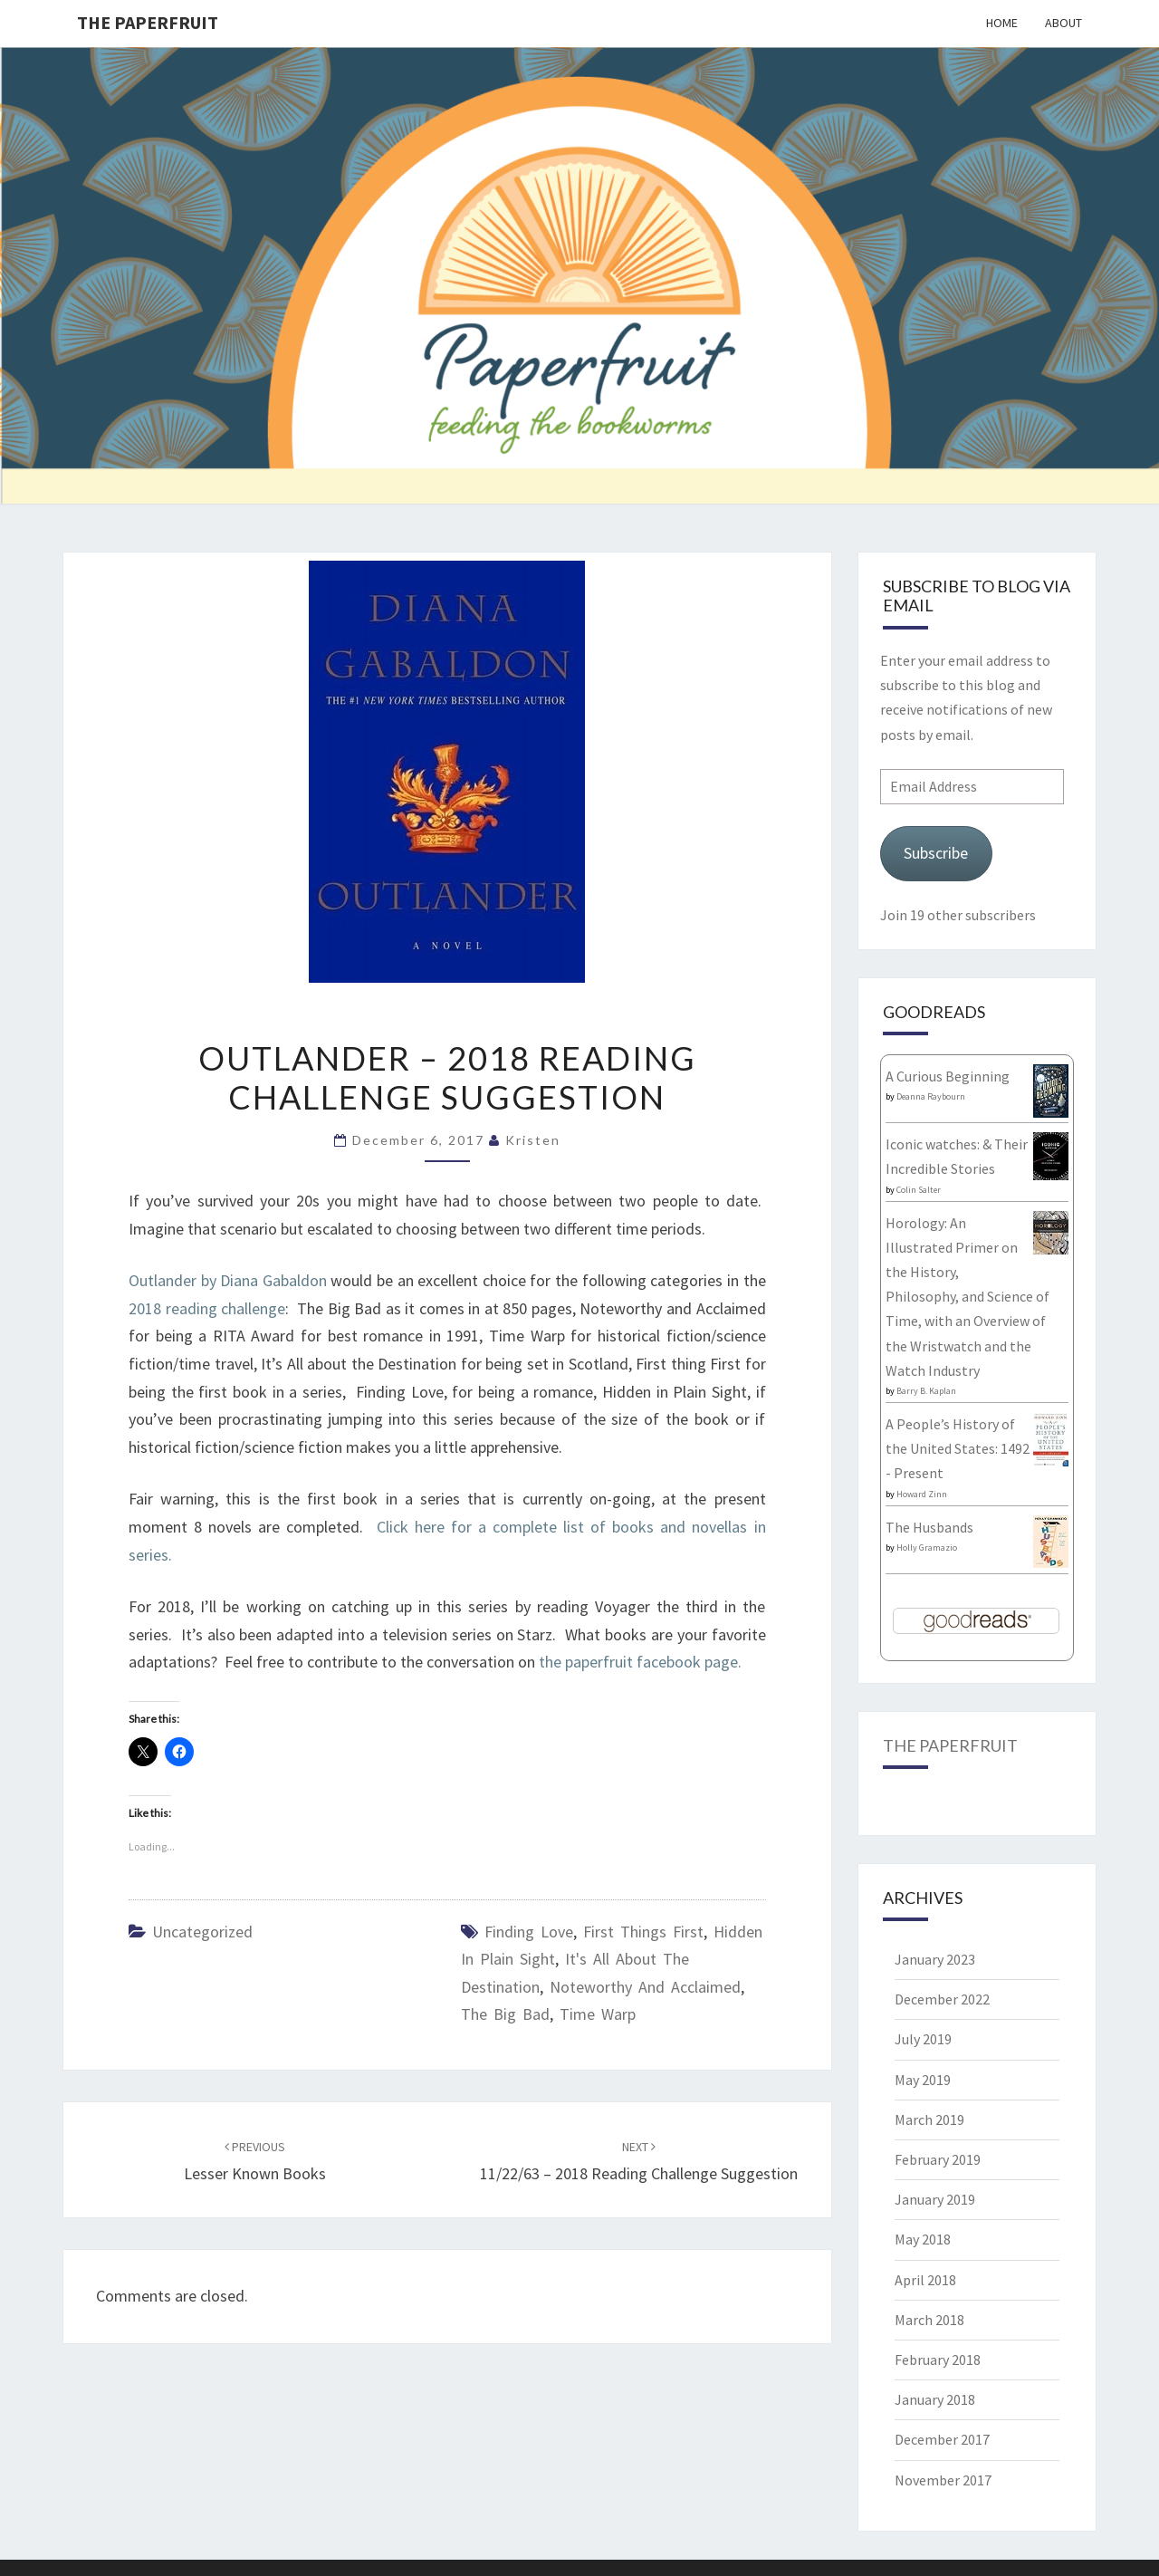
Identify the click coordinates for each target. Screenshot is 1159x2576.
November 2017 (943, 2480)
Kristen (532, 1140)
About (1063, 22)
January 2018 (935, 2399)
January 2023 (935, 1959)
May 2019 (923, 2080)
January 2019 (935, 2199)
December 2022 (942, 1999)
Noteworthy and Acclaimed (645, 1986)
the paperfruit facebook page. (642, 1661)
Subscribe (936, 852)
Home (1002, 22)
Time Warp (598, 2014)
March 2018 (929, 2320)
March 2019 (929, 2119)
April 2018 (925, 2280)
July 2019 (923, 2039)
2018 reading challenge (207, 1308)
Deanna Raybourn (930, 1096)
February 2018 (938, 2359)
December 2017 (942, 2439)
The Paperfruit (147, 22)
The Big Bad (505, 2014)
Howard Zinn (921, 1494)
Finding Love (528, 1931)
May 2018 (923, 2239)
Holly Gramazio (926, 1547)
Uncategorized (202, 1931)
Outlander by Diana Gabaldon (228, 1280)
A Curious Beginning (948, 1076)
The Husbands (929, 1527)
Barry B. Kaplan (926, 1391)
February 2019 (938, 2159)
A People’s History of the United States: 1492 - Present (958, 1448)
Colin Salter (918, 1190)
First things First (643, 1931)
